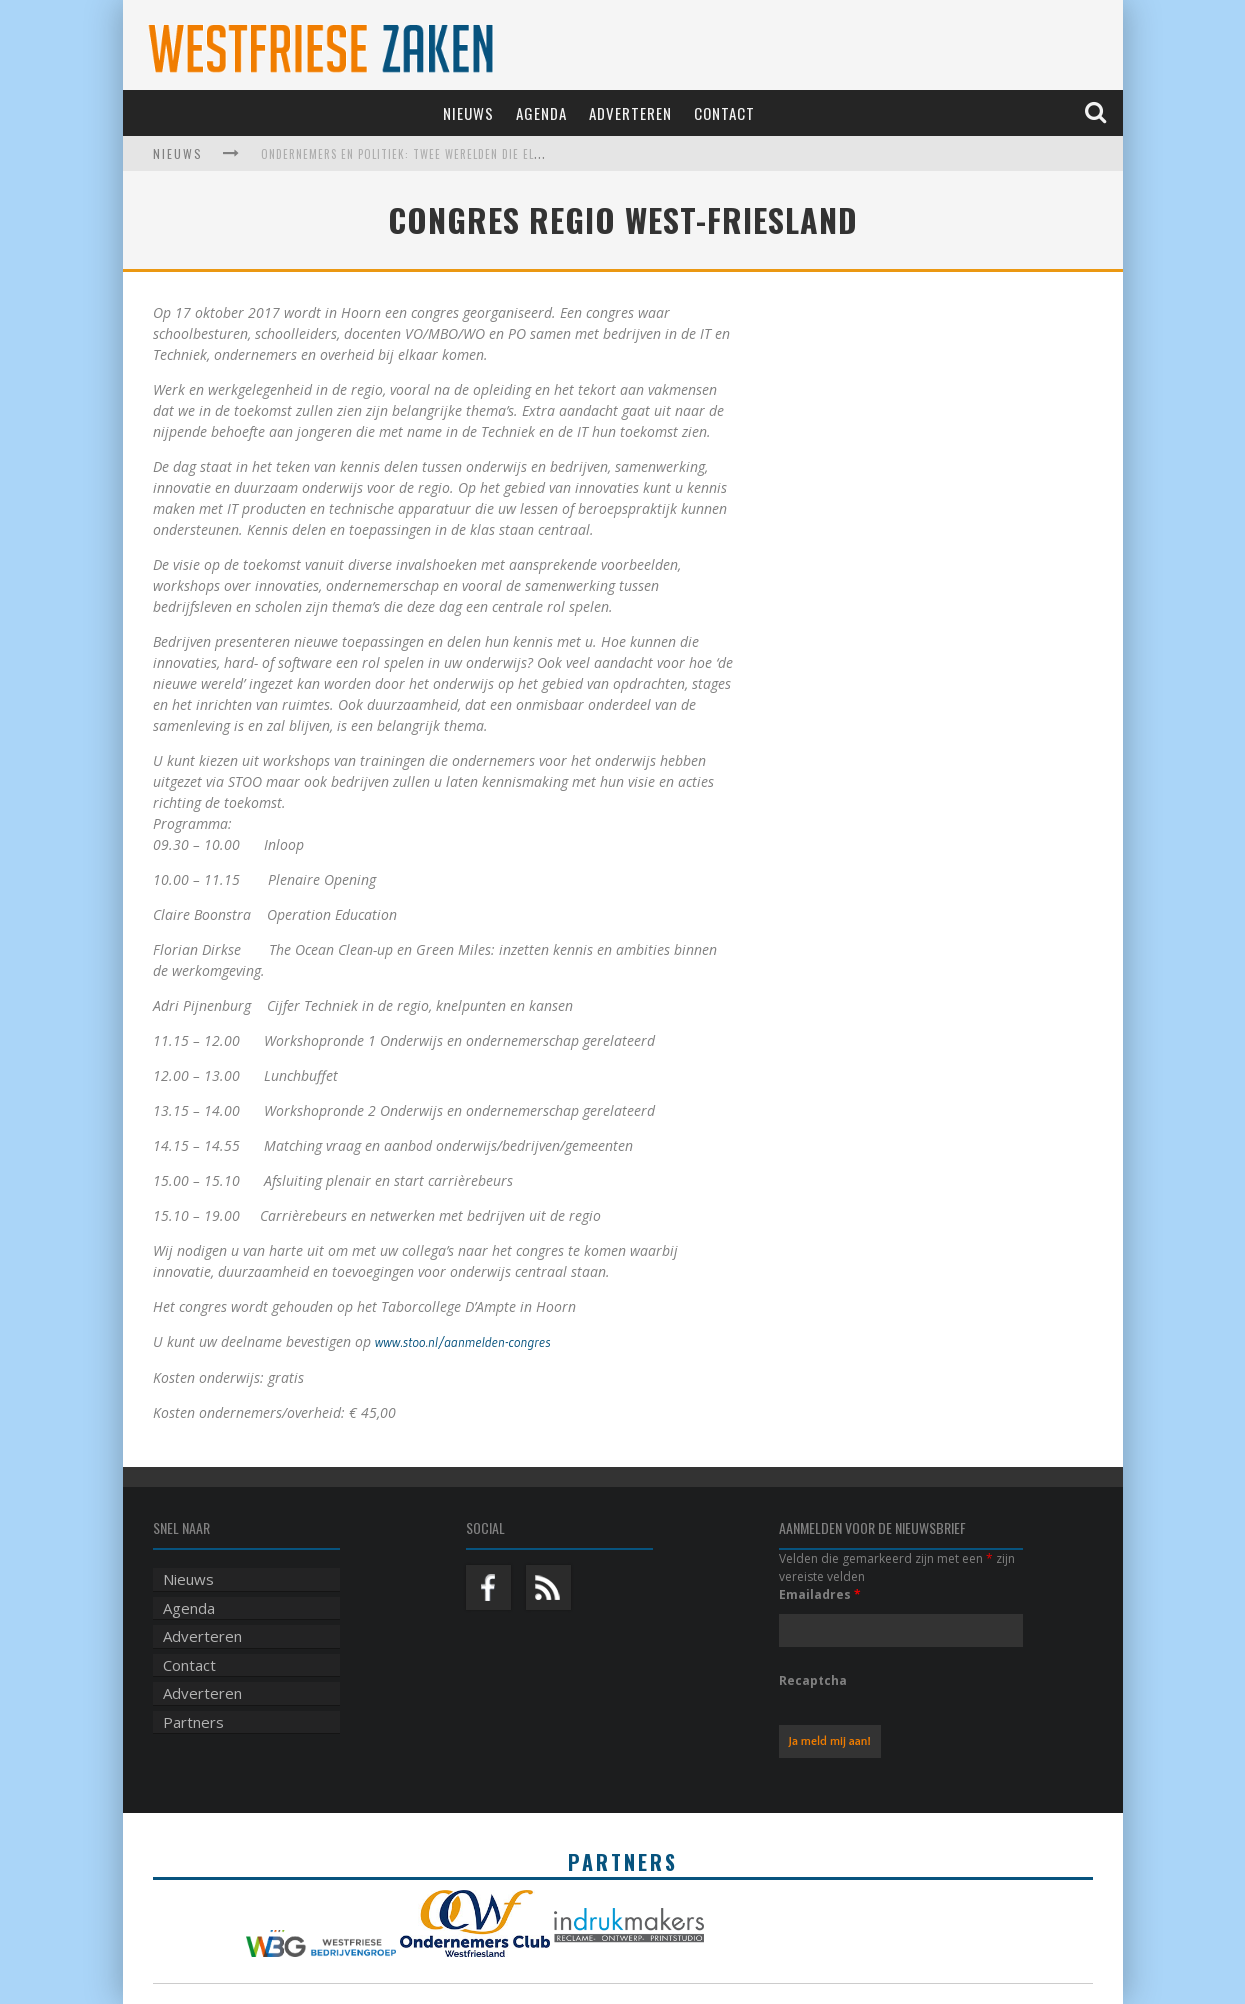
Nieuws (468, 113)
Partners (193, 1722)
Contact (724, 113)
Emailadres (820, 1594)
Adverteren (630, 113)
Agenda (541, 113)
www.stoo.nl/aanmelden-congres (463, 1342)
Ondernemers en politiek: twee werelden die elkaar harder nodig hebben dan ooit (502, 154)
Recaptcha (813, 1680)
